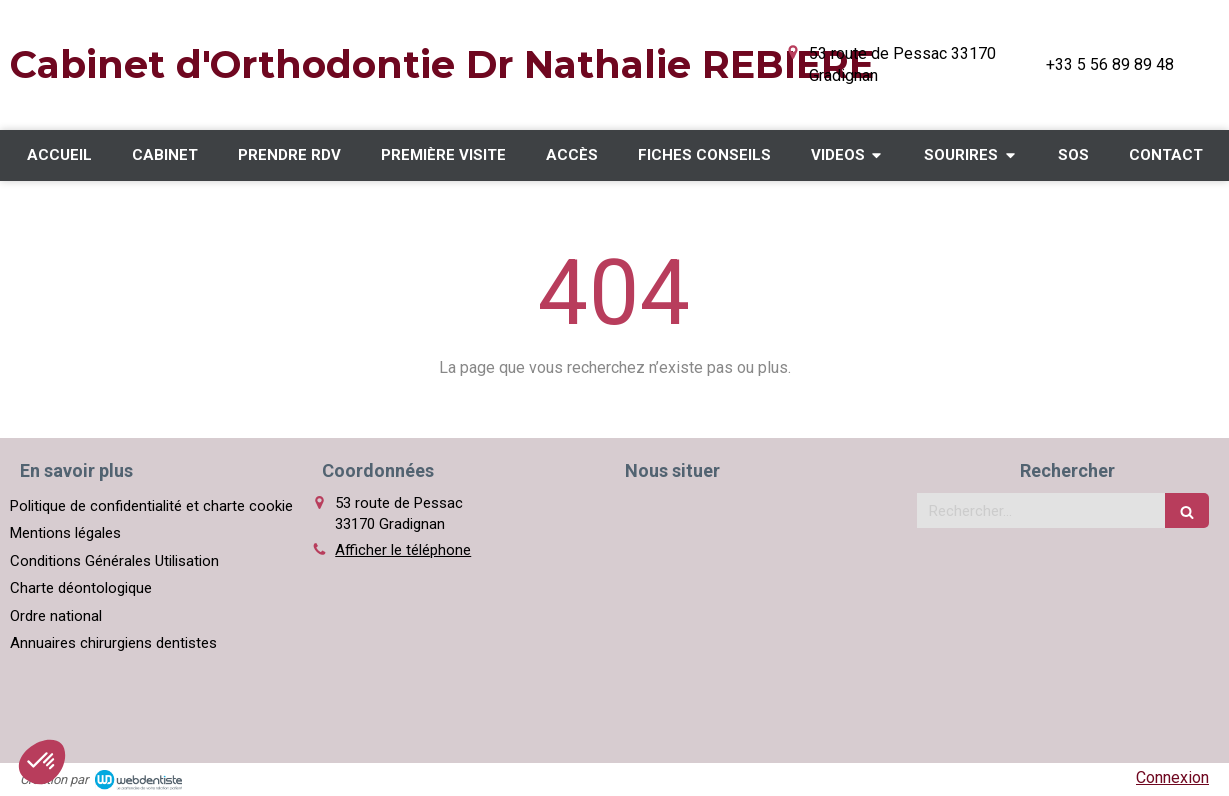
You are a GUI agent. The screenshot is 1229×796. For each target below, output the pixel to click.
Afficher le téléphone (403, 550)
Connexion (1172, 777)
